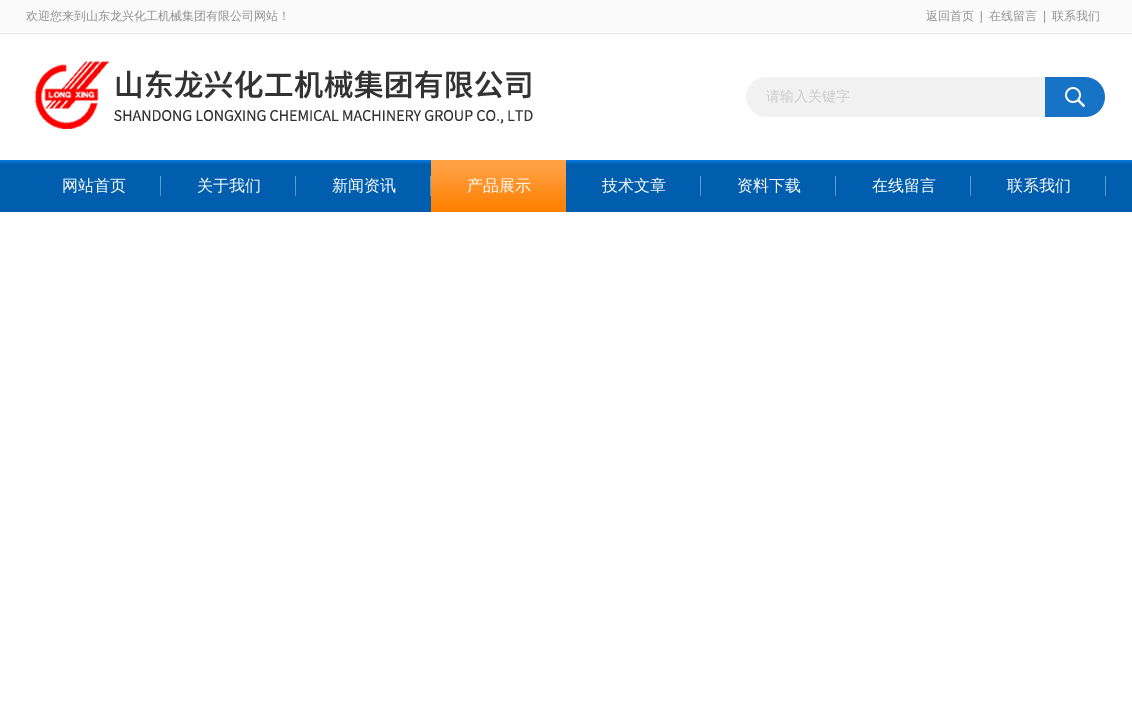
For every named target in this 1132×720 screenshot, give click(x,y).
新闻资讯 (364, 185)
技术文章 (634, 185)
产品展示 (499, 185)
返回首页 (950, 16)
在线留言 (1013, 16)
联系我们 (1076, 16)
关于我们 (229, 185)
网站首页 (94, 185)
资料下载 (769, 185)
